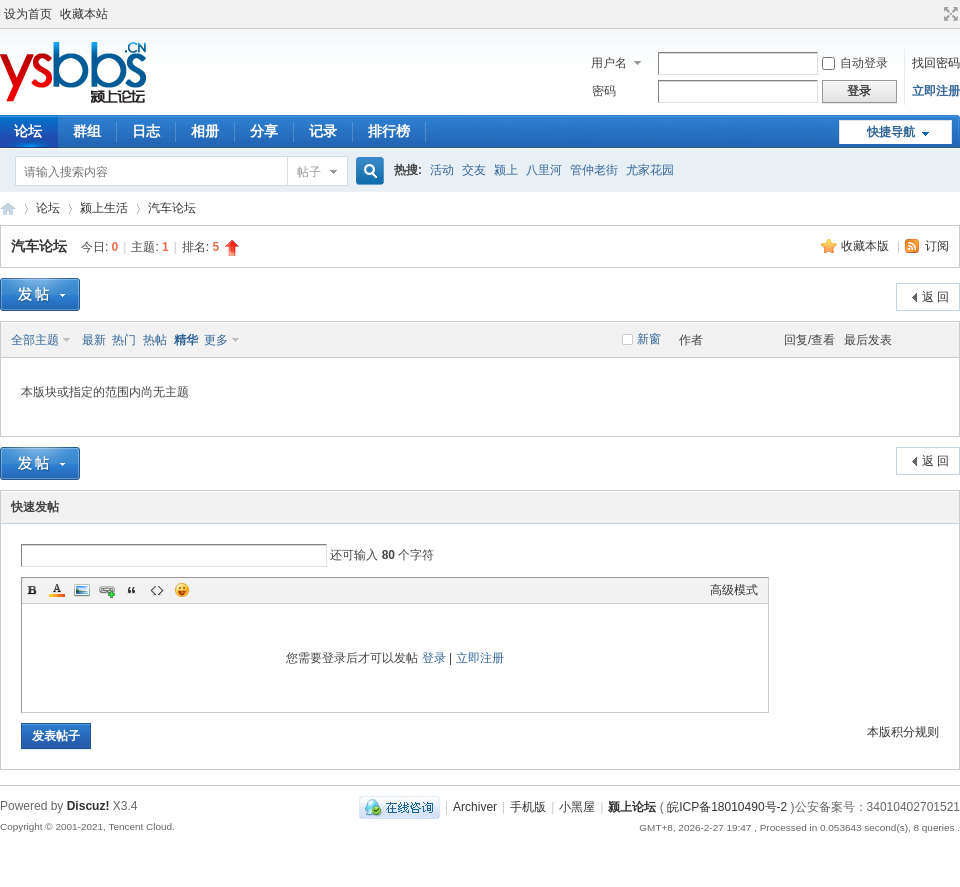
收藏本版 (866, 246)
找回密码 (936, 63)
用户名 (609, 63)
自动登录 (855, 63)
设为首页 (28, 14)
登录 (434, 658)
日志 (146, 131)
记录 (323, 131)
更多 (216, 340)
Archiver (475, 807)
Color (57, 590)
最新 (94, 340)
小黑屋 (577, 807)
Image (82, 590)
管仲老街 (594, 170)
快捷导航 (891, 132)
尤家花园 (650, 170)
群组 (87, 131)
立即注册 (936, 91)
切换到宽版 (948, 14)
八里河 (544, 170)
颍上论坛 (8, 208)
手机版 (528, 807)
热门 (124, 340)
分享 (264, 131)
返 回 (935, 297)
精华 (186, 340)
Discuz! (88, 806)
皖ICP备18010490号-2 (727, 807)
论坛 (48, 208)
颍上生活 (104, 208)
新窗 (649, 339)
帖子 (309, 172)
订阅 (937, 246)
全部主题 (35, 340)
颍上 (506, 170)
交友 (474, 170)
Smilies (182, 590)
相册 (205, 131)
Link (107, 590)
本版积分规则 (903, 732)
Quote (132, 590)
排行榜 (389, 131)
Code (157, 590)
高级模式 (734, 590)
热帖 (155, 340)
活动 (442, 170)
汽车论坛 (172, 208)
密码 (604, 91)
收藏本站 (84, 14)
